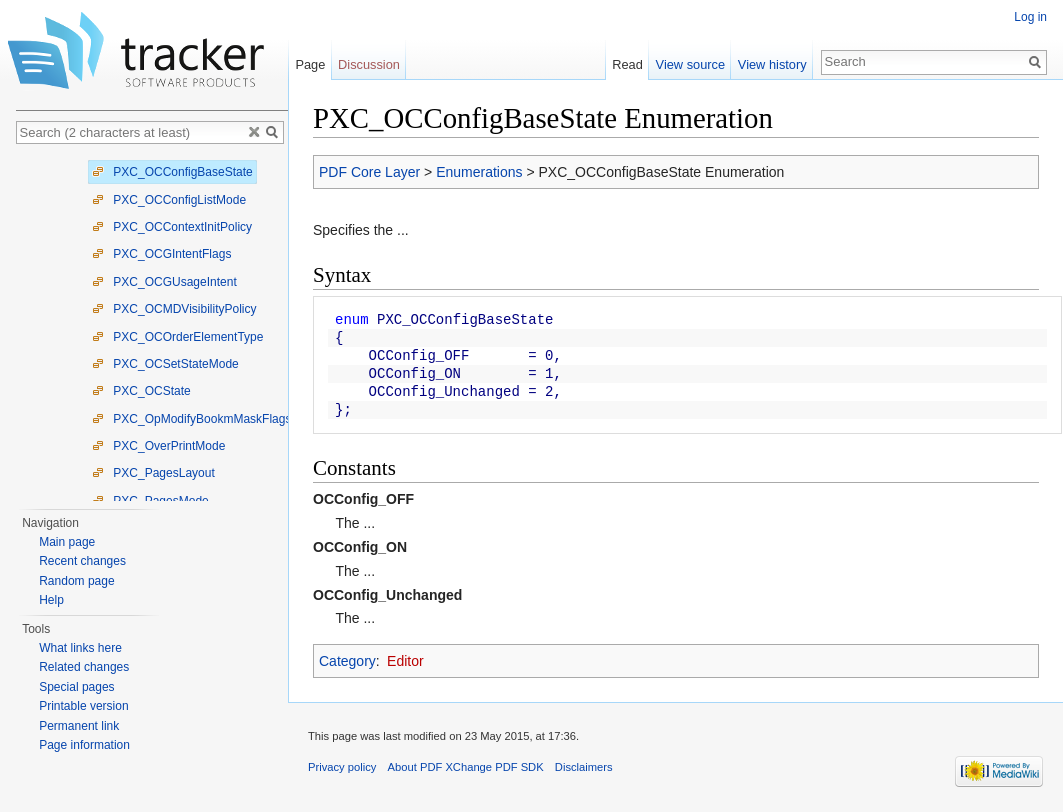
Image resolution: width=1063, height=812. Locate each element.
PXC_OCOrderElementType (177, 337)
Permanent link (79, 726)
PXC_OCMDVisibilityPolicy (174, 309)
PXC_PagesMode (150, 501)
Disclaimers (584, 767)
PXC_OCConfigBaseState (172, 172)
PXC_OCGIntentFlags (161, 254)
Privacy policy (342, 767)
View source (690, 64)
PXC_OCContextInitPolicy (172, 227)
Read (627, 64)
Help (51, 600)
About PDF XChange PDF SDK (466, 767)
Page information (84, 745)
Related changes (84, 667)
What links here (80, 648)
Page (310, 64)
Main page (67, 542)
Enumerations (479, 172)
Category (347, 661)
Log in (1030, 17)
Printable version (83, 706)
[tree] (152, 327)
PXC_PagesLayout (153, 473)
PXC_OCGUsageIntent (164, 282)
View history (772, 64)
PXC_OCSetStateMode (165, 364)
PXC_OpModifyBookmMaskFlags (191, 419)
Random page (76, 581)
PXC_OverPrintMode (158, 446)
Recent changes (82, 561)
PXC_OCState (141, 391)
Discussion (369, 64)
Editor (405, 661)
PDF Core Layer (369, 172)
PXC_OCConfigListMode (169, 200)
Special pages (76, 687)
